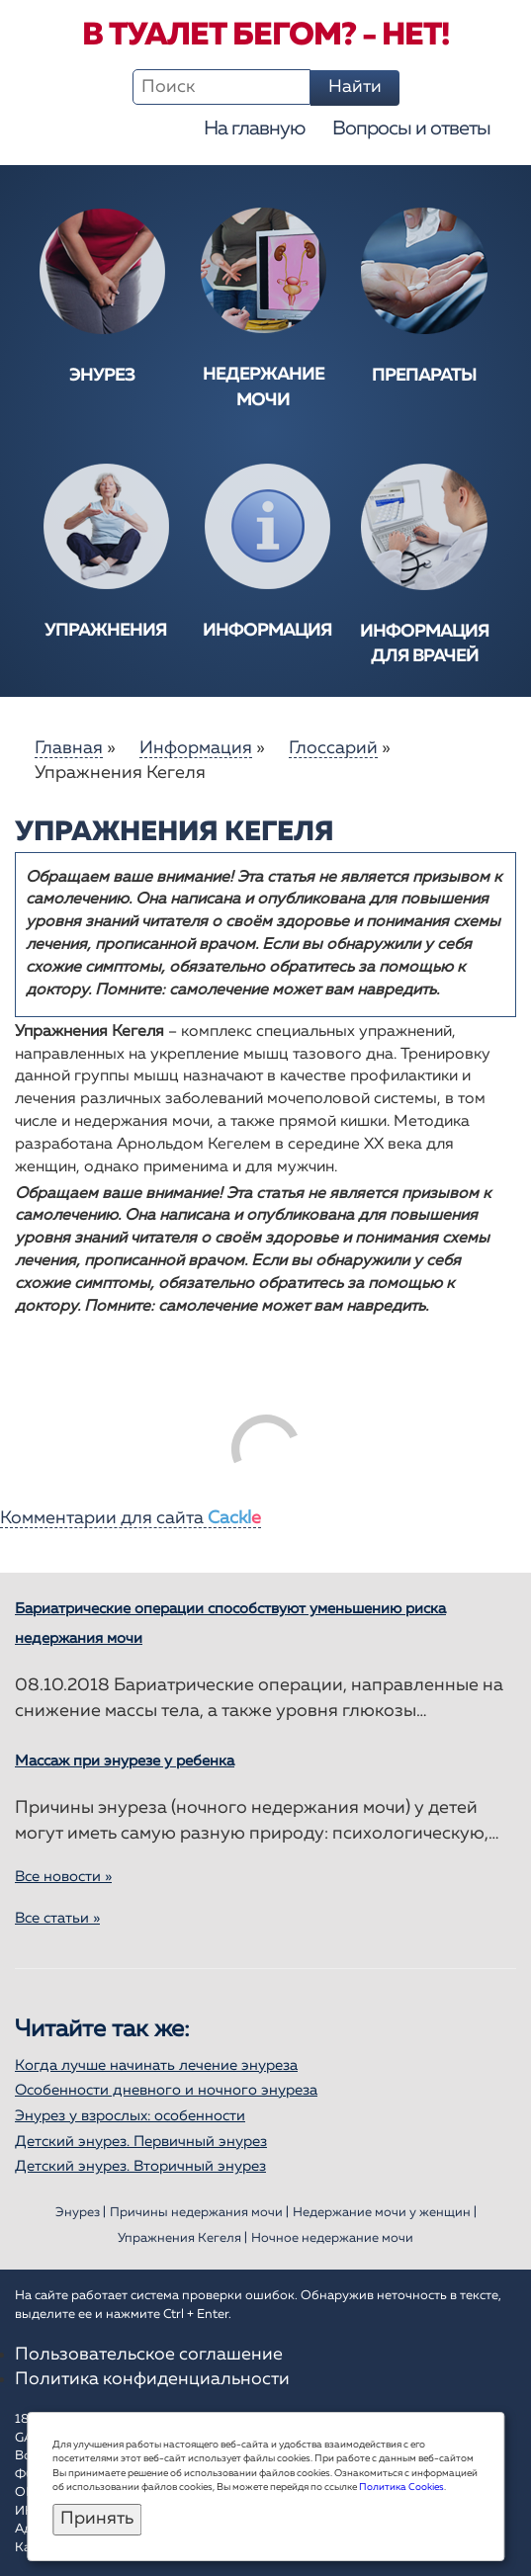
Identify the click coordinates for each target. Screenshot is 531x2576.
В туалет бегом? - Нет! (265, 35)
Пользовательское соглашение (149, 2354)
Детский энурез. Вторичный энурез (140, 2166)
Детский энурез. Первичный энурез (141, 2141)
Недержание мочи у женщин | (385, 2212)
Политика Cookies (401, 2487)
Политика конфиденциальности (152, 2379)
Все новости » (63, 1876)
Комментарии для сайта (130, 1518)
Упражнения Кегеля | (182, 2238)
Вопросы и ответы (411, 128)
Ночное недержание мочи (332, 2238)
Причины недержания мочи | (199, 2212)
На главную (254, 128)
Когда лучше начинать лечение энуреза (156, 2065)
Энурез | (80, 2212)
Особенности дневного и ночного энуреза (166, 2090)
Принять (96, 2519)
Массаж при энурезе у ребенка (124, 1761)
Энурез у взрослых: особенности (130, 2115)
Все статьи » (57, 1918)
